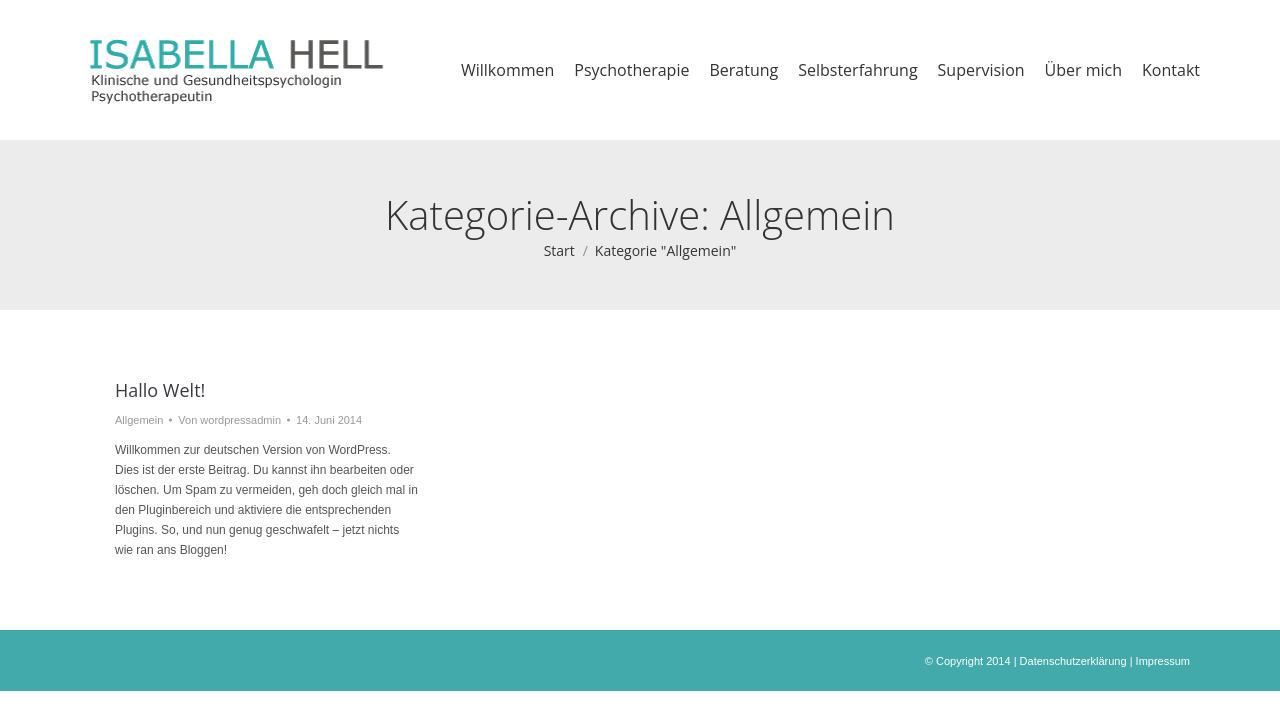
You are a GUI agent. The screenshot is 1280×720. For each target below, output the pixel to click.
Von (229, 420)
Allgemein (139, 420)
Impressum (1163, 661)
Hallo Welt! (160, 390)
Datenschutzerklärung (1073, 661)
